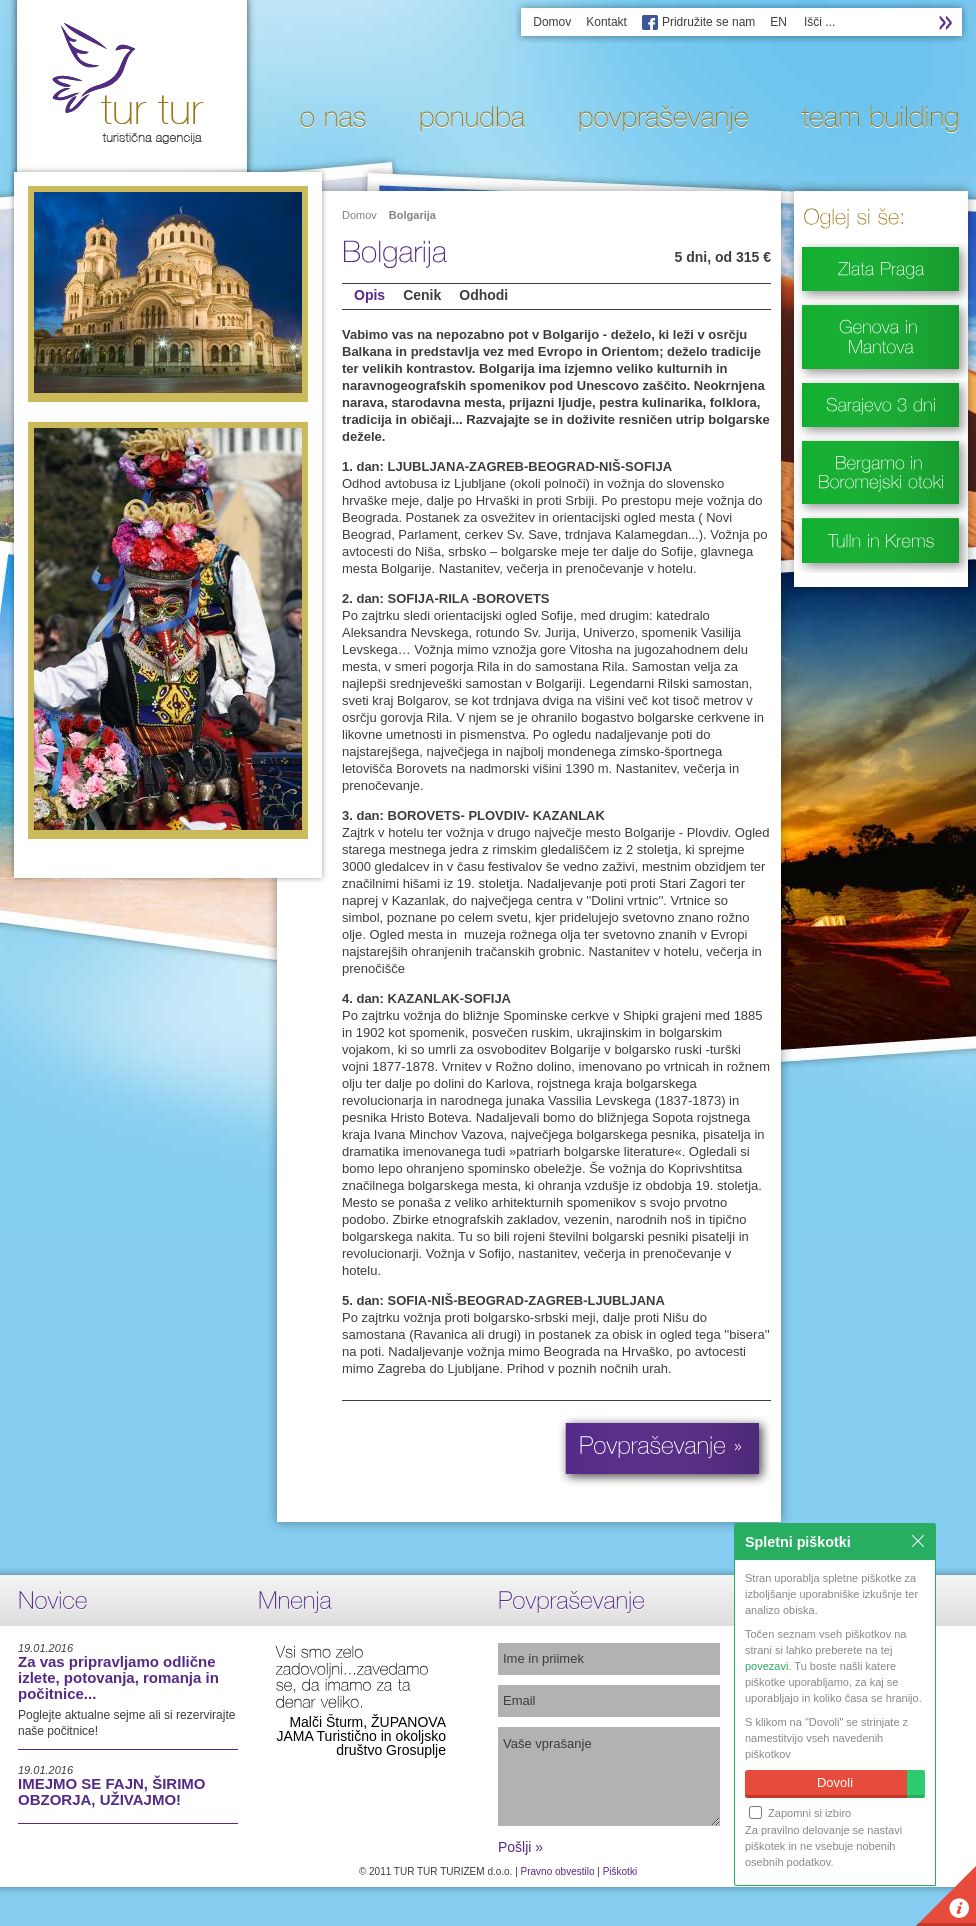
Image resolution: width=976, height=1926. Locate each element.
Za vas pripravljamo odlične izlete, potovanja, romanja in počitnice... (118, 1677)
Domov (552, 22)
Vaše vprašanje (609, 1776)
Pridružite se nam (708, 22)
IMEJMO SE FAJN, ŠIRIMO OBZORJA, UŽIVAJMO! (112, 1791)
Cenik (422, 295)
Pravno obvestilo (558, 1871)
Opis (369, 295)
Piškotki (620, 1871)
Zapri (918, 1541)
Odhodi (483, 295)
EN (778, 22)
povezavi (766, 1666)
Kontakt (606, 22)
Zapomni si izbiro (800, 1812)
